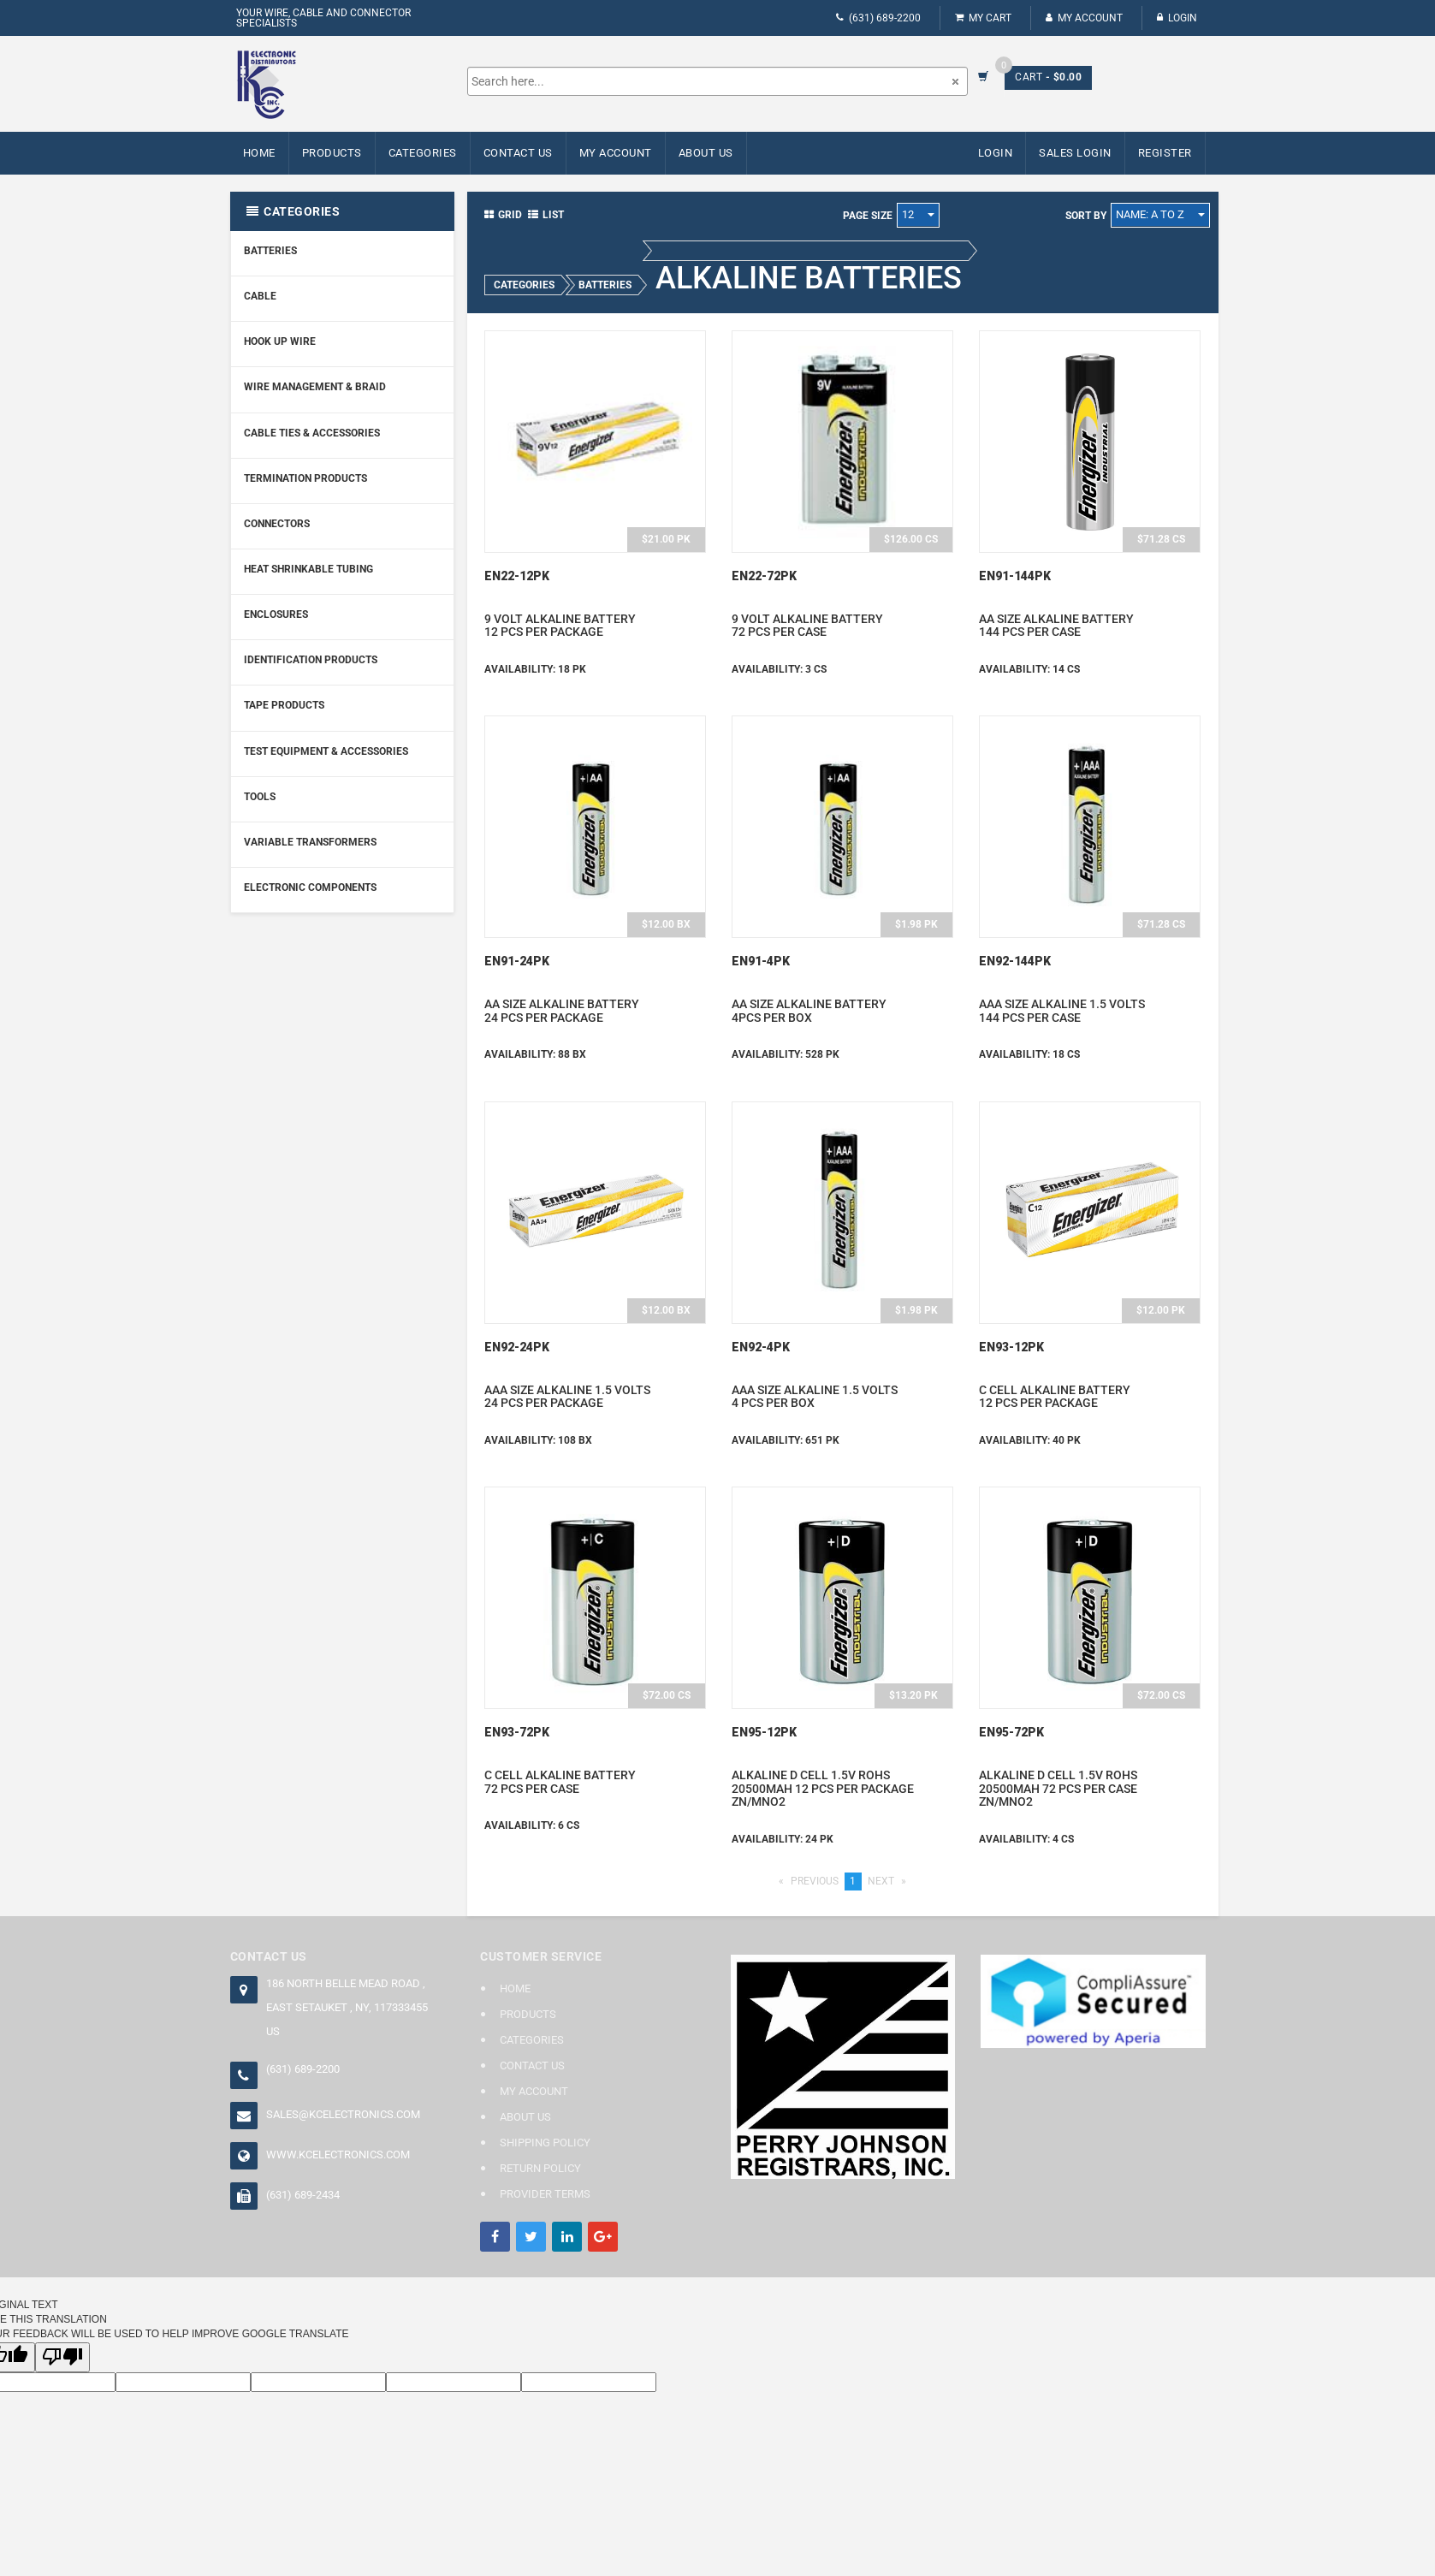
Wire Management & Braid (315, 387)
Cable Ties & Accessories (312, 433)
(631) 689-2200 (878, 18)
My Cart (983, 18)
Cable (260, 296)
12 (918, 214)
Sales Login (1075, 152)
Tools (260, 797)
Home (259, 152)
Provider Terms (545, 2193)
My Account (1084, 18)
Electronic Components (310, 887)
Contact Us (518, 152)
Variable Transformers (310, 842)
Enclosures (276, 614)
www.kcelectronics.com (338, 2154)
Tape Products (284, 705)
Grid (503, 215)
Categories (422, 152)
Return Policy (540, 2168)
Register (1165, 152)
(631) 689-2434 (303, 2194)
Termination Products (305, 478)
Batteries (270, 251)
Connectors (277, 524)
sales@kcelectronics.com (343, 2114)
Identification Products (310, 660)
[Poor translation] (62, 2357)
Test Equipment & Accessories (326, 751)
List (546, 215)
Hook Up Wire (280, 341)
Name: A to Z (1160, 214)
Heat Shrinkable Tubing (308, 569)
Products (332, 152)
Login (1177, 18)
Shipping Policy (545, 2142)
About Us (706, 152)
